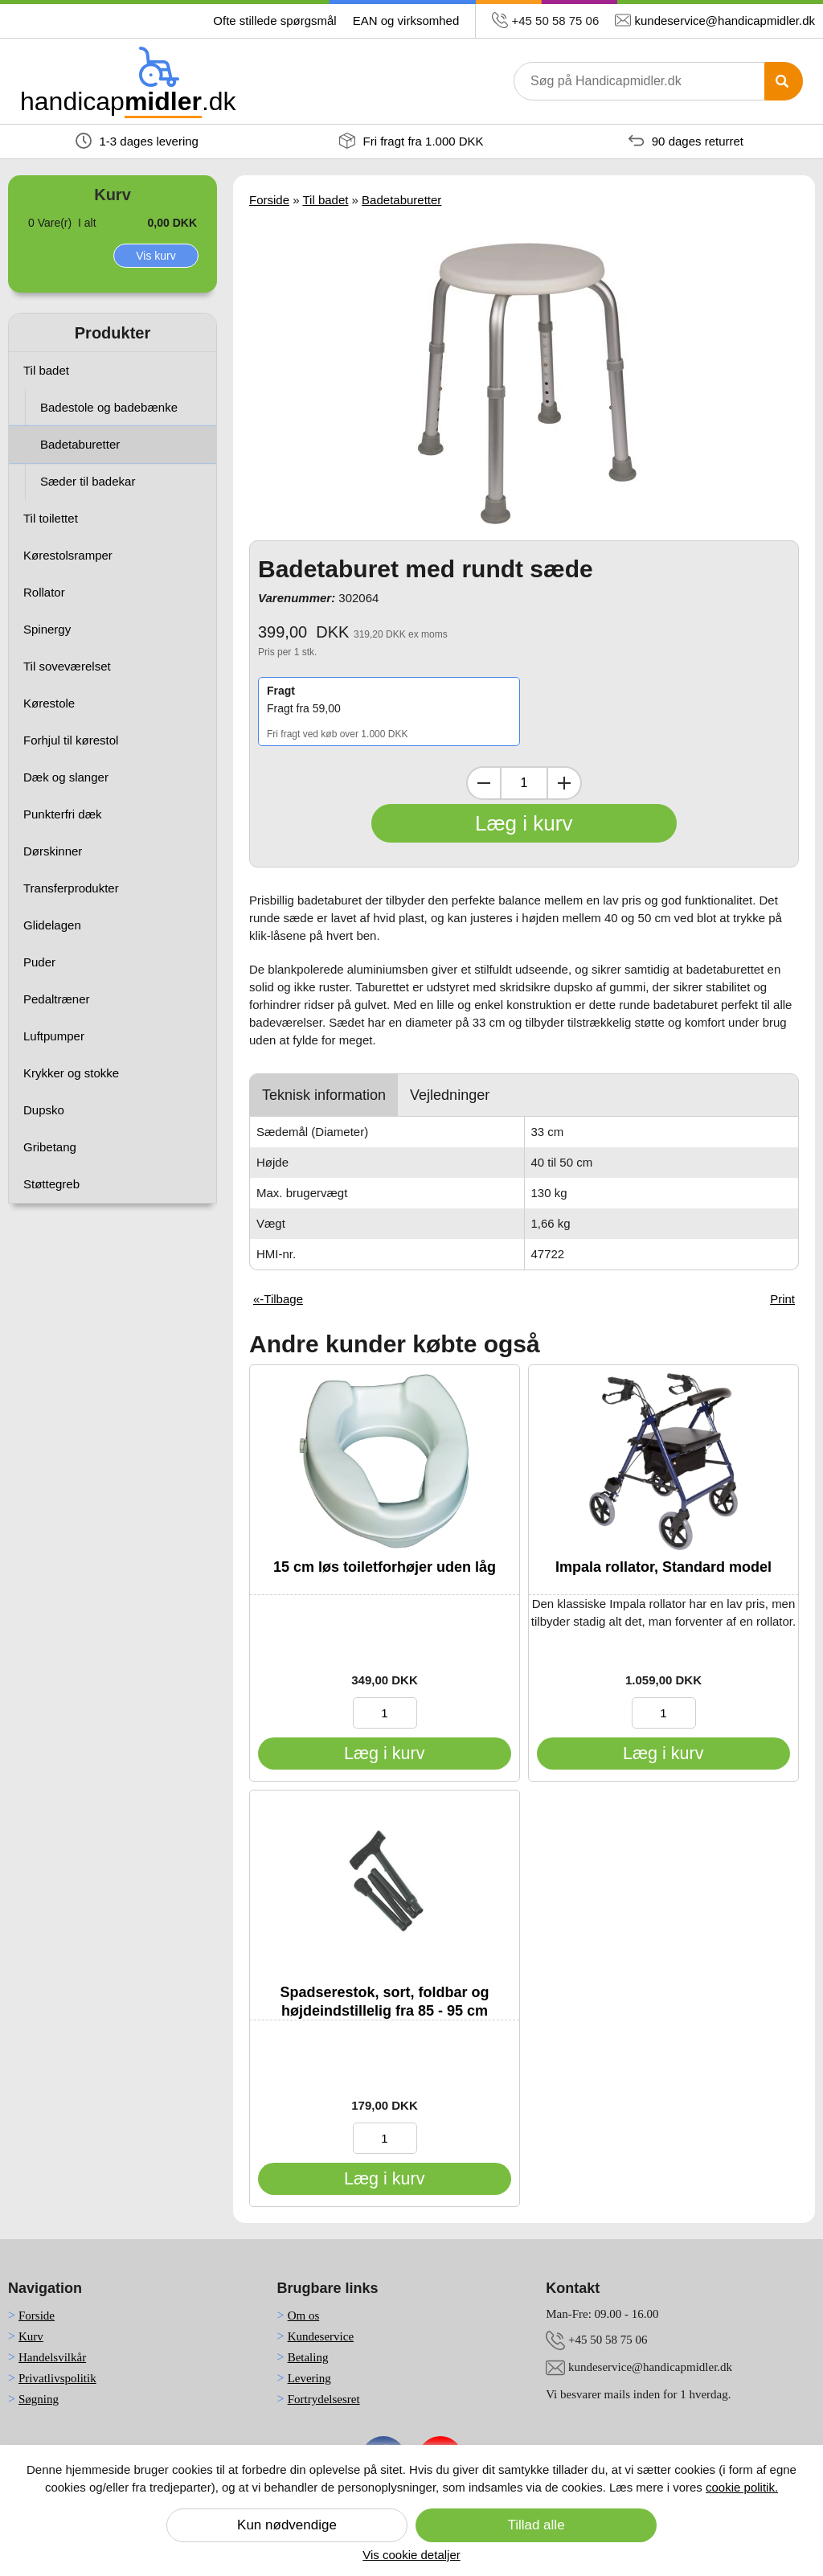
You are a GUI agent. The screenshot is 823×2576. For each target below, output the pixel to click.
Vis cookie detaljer (411, 2555)
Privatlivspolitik (57, 2378)
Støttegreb (51, 1184)
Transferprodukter (71, 888)
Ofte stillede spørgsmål (274, 20)
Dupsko (43, 1110)
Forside (269, 200)
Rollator (44, 592)
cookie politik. (742, 2487)
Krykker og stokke (71, 1073)
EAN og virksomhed (406, 20)
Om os (304, 2315)
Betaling (308, 2357)
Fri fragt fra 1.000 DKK (411, 141)
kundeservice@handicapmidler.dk (724, 20)
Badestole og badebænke (109, 407)
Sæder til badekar (87, 481)
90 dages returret (686, 141)
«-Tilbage (278, 1299)
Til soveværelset (67, 666)
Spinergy (47, 629)
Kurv (30, 2336)
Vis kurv (156, 255)
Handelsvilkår (52, 2357)
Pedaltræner (56, 999)
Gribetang (49, 1147)
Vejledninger (449, 1095)
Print (782, 1299)
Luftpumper (53, 1036)
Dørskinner (52, 851)
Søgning (38, 2399)
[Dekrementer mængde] (484, 783)
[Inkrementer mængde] (564, 783)
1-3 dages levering (137, 141)
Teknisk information (324, 1095)
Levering (309, 2378)
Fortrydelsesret (324, 2399)
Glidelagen (52, 925)
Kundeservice (321, 2336)
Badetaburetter (80, 444)
